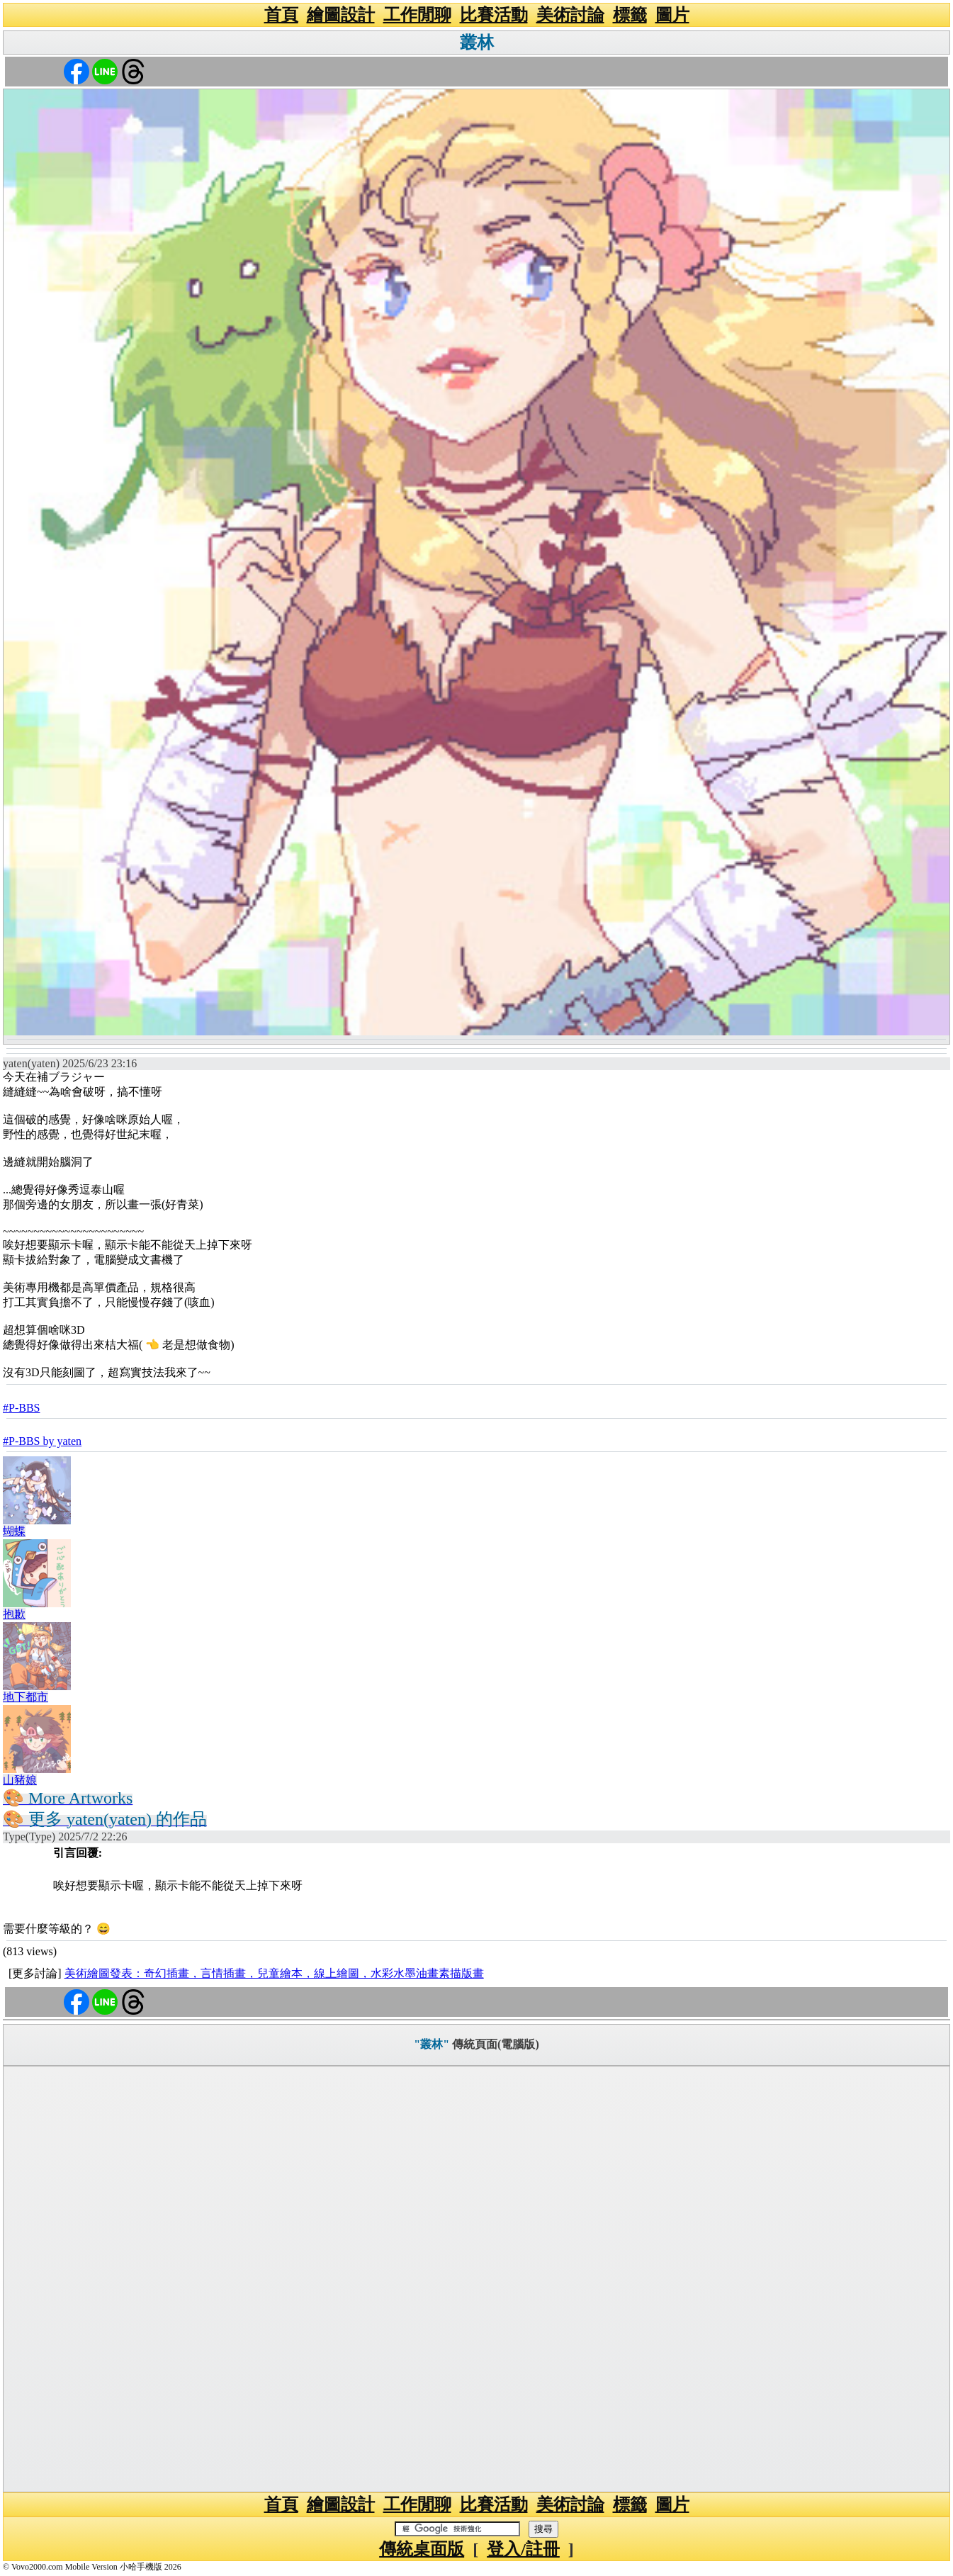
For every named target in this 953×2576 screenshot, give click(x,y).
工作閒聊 (417, 15)
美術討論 (570, 15)
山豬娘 (20, 1780)
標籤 (630, 15)
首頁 (281, 15)
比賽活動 (494, 15)
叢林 (477, 42)
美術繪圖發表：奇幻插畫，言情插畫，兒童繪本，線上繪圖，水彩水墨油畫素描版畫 (274, 1973)
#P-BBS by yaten (42, 1441)
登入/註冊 (523, 2549)
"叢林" (431, 2044)
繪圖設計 (341, 15)
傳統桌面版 (421, 2549)
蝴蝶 (14, 1531)
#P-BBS (21, 1408)
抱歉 (14, 1614)
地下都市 (25, 1697)
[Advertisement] (477, 2279)
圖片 (672, 15)
